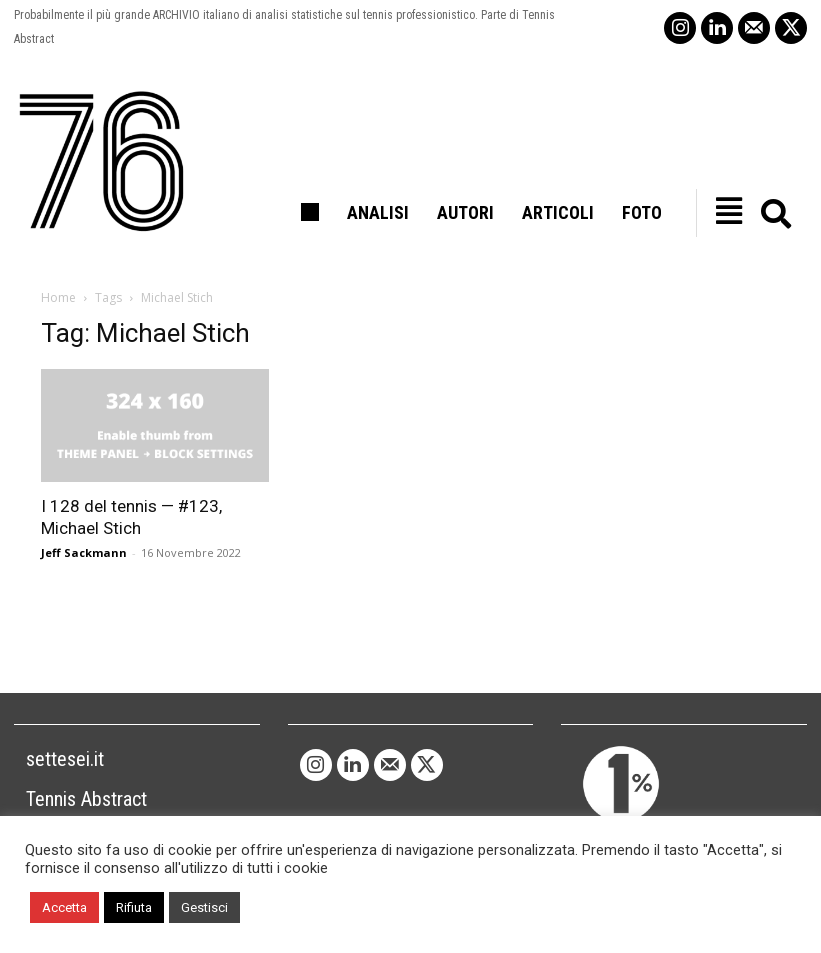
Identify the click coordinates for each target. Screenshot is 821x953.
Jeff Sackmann (84, 552)
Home (58, 297)
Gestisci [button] (204, 907)
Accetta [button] (64, 907)
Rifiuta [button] (134, 907)
